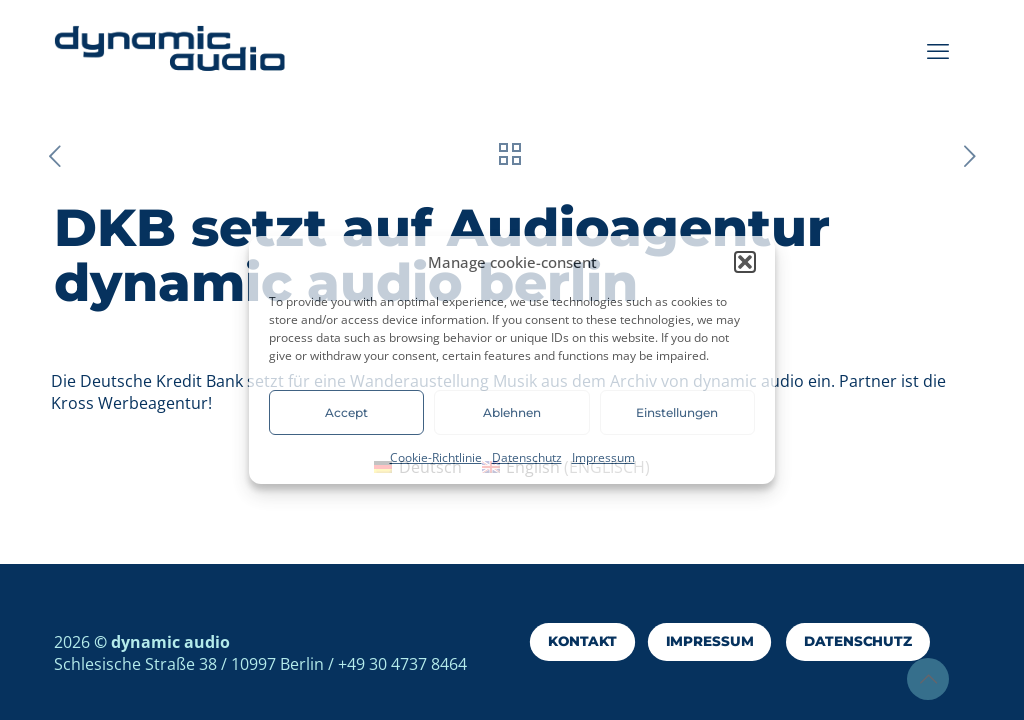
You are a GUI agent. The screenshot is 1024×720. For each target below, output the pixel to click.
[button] (745, 262)
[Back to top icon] (928, 679)
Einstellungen (677, 412)
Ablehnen (512, 412)
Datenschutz (527, 457)
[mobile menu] (938, 50)
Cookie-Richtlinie (436, 457)
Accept (346, 412)
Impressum (603, 457)
